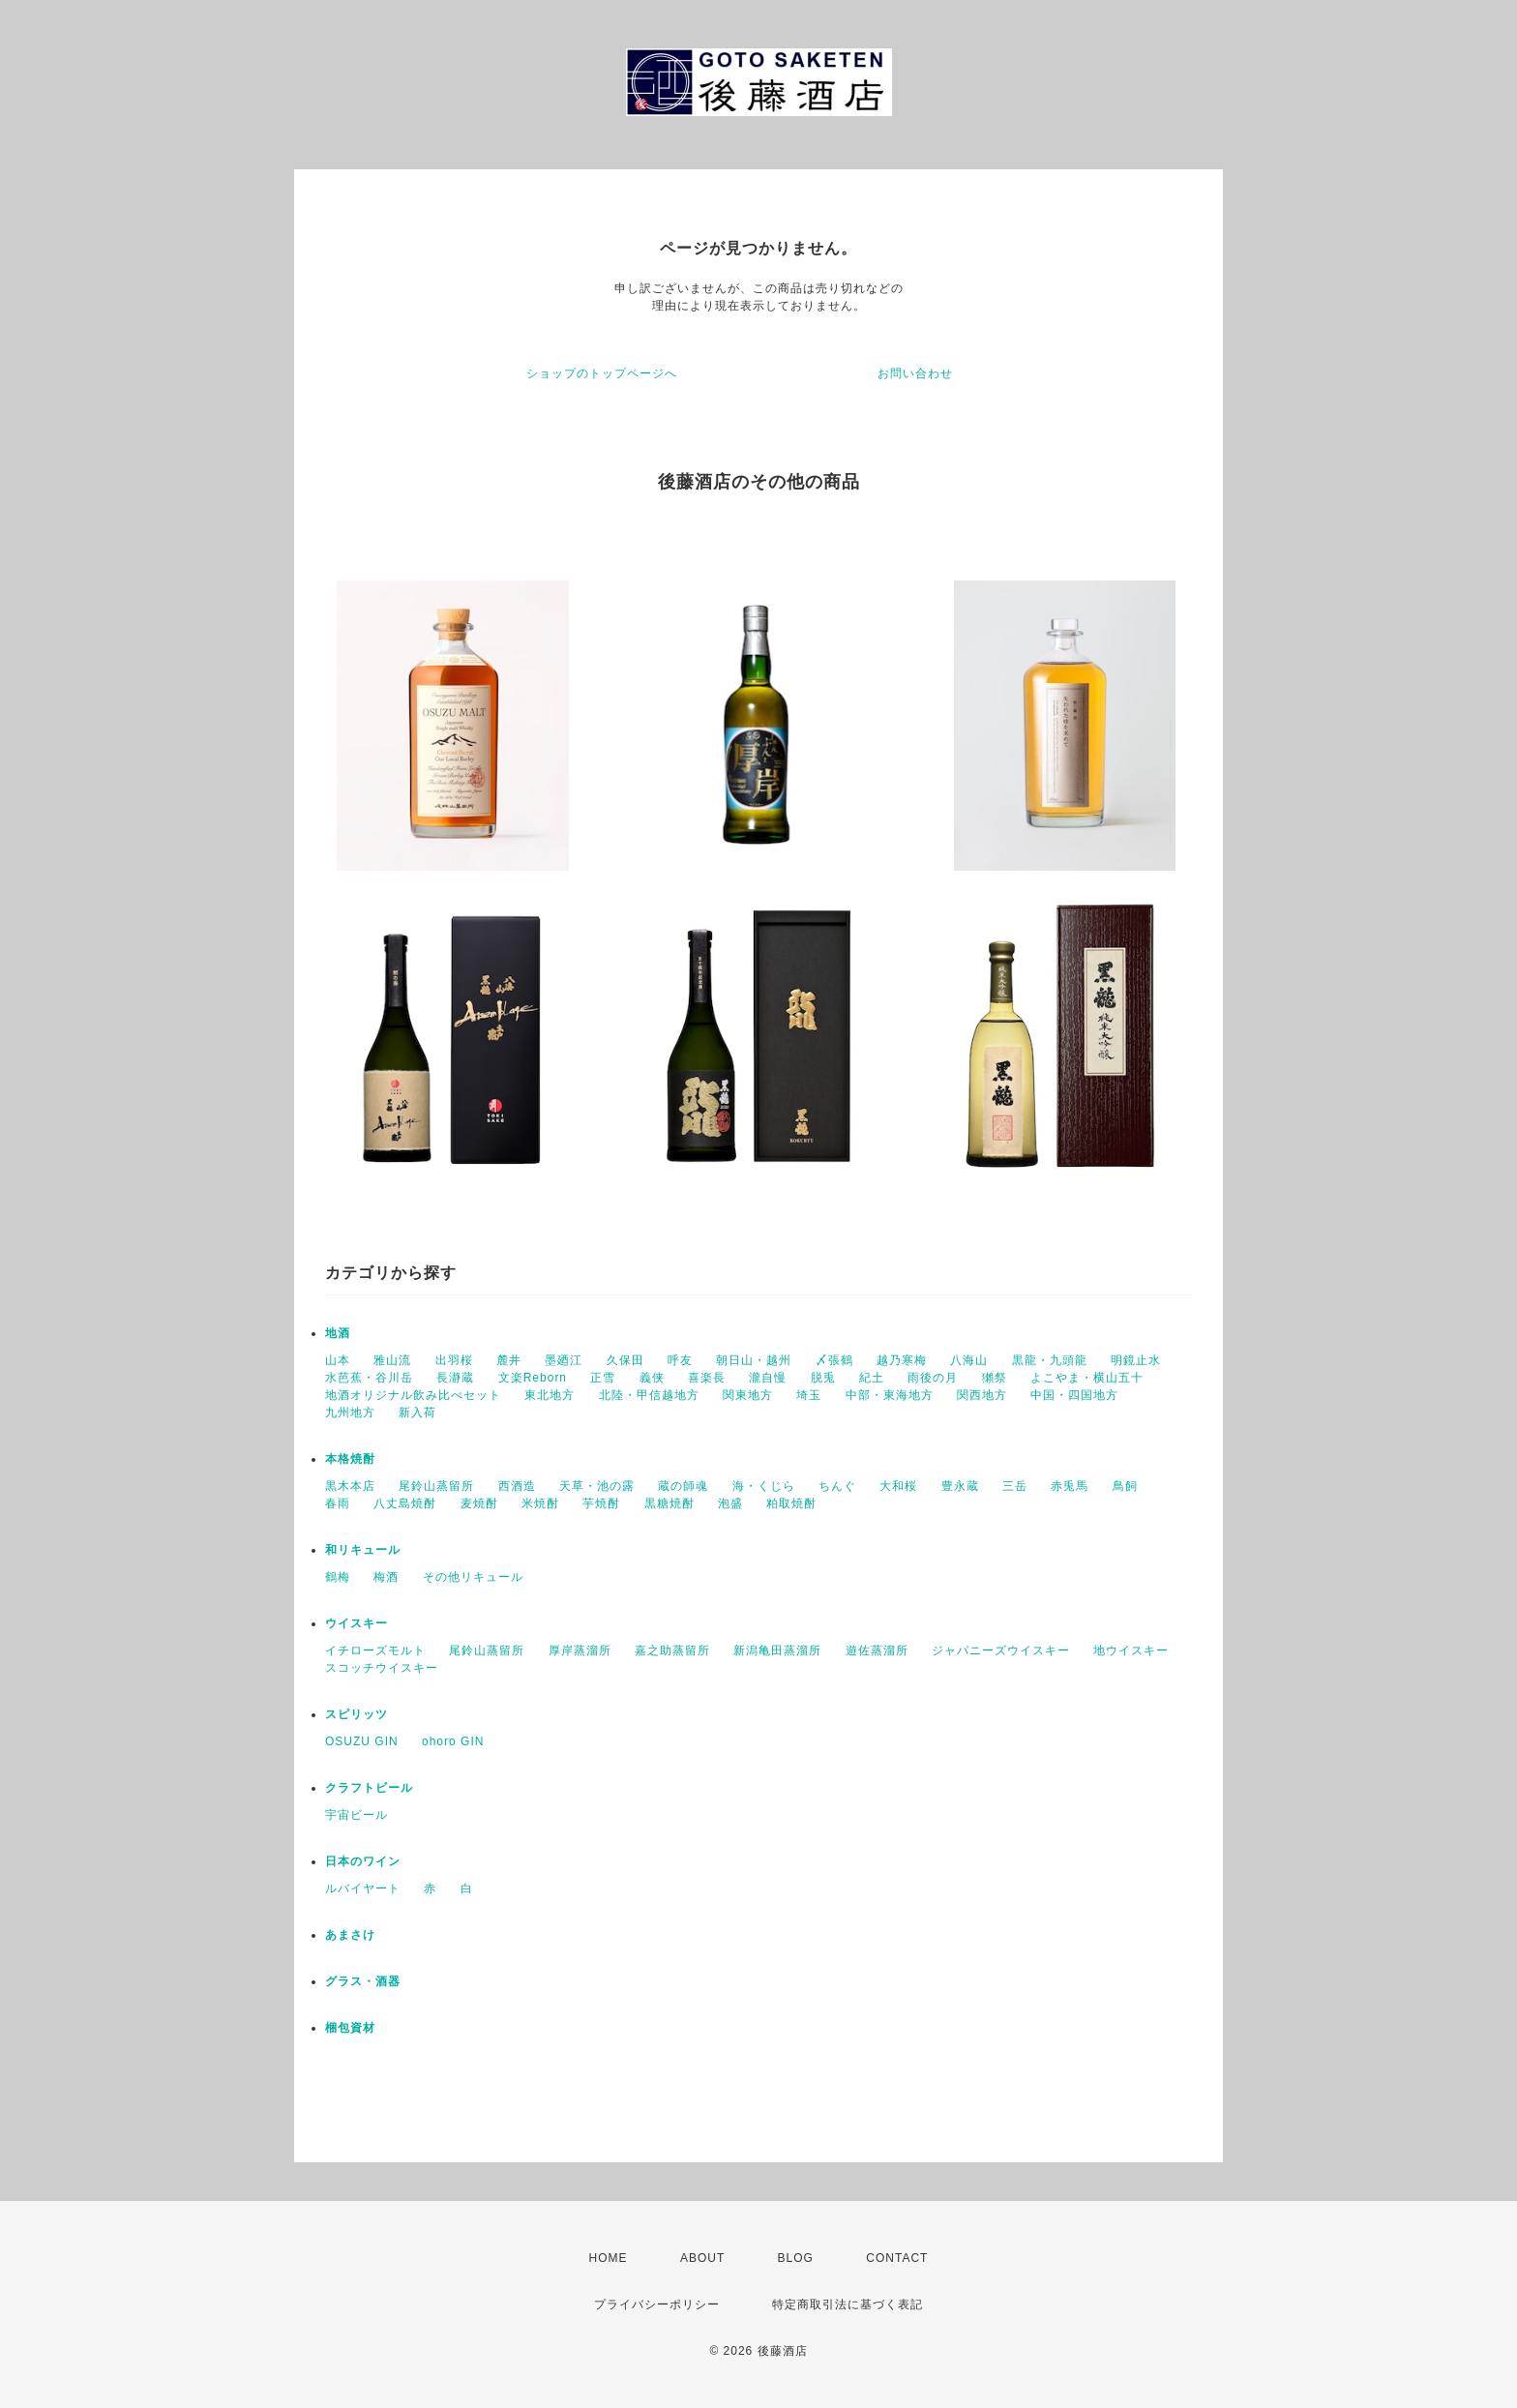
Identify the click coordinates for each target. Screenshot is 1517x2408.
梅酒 (386, 1577)
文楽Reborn (532, 1377)
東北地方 (549, 1395)
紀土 (871, 1377)
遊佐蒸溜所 (877, 1650)
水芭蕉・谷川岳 (369, 1377)
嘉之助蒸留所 (672, 1650)
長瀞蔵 (455, 1377)
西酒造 (517, 1486)
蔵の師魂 (683, 1486)
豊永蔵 (960, 1486)
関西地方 (982, 1395)
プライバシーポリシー (657, 2304)
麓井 (508, 1360)
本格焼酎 (350, 1459)
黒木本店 (350, 1486)
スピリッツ (356, 1714)
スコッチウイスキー (381, 1668)
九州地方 (350, 1412)
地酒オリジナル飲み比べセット (413, 1395)
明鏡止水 (1136, 1360)
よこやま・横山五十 (1087, 1377)
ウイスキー (356, 1623)
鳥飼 (1125, 1486)
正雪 (602, 1377)
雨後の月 (932, 1377)
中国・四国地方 (1074, 1395)
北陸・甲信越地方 (649, 1395)
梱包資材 (350, 2028)
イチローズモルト (375, 1650)
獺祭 (994, 1377)
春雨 (337, 1503)
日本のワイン (363, 1861)
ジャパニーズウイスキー (1001, 1650)
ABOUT (702, 2258)
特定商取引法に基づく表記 (847, 2304)
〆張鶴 (834, 1360)
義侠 (652, 1377)
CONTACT (897, 2258)
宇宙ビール (356, 1815)
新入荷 (417, 1412)
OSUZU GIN (362, 1741)
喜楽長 (707, 1377)
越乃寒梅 (902, 1360)
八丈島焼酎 (404, 1503)
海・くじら (763, 1486)
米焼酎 (540, 1503)
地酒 (337, 1333)
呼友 (680, 1360)
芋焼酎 (601, 1503)
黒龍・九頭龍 (1049, 1360)
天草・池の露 (597, 1486)
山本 (337, 1360)
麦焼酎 (479, 1503)
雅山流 (392, 1360)
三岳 (1014, 1486)
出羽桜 (454, 1360)
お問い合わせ (915, 373)
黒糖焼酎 (669, 1503)
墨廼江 (563, 1360)
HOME (608, 2258)
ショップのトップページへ (601, 373)
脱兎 (823, 1377)
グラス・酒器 (363, 1981)
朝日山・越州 (753, 1360)
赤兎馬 (1069, 1486)
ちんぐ (837, 1486)
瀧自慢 (768, 1377)
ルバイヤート (363, 1888)
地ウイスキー (1131, 1650)
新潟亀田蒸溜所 (777, 1650)
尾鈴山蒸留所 (436, 1486)
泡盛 (730, 1503)
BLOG (796, 2258)
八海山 (969, 1360)
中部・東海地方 (890, 1395)
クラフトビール (369, 1788)
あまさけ (350, 1935)
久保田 (625, 1360)
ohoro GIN (453, 1741)
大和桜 (898, 1486)
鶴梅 (337, 1577)
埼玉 (808, 1395)
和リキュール (363, 1550)
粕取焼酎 (791, 1503)
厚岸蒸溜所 (580, 1650)
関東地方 (748, 1395)
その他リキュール (473, 1577)
